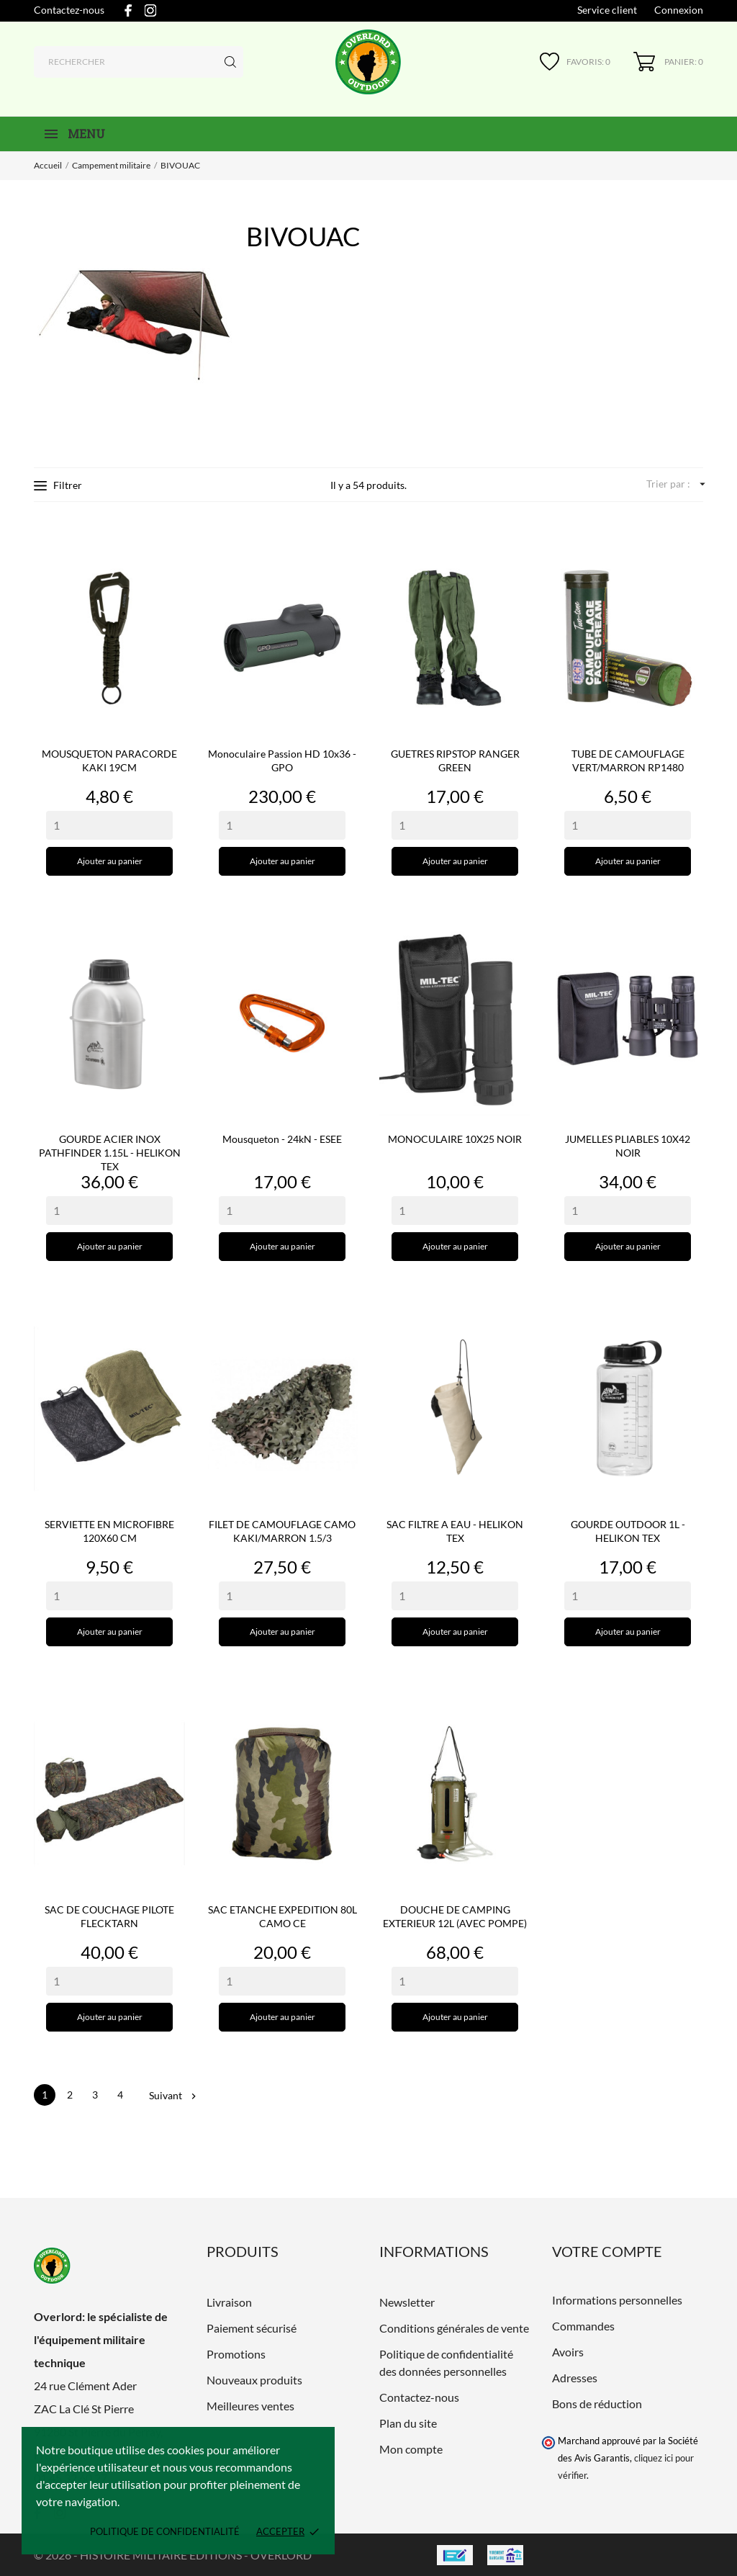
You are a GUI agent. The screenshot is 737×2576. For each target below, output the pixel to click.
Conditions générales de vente (454, 2328)
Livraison (229, 2302)
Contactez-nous (69, 10)
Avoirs (568, 2352)
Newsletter (407, 2302)
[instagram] (150, 10)
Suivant (172, 2095)
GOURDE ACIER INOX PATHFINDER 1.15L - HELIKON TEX (110, 1152)
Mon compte (411, 2449)
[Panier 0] (668, 61)
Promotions (236, 2354)
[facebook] (128, 10)
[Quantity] (109, 825)
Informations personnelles (617, 2300)
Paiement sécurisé (252, 2328)
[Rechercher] (138, 62)
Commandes (583, 2326)
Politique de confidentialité (165, 2531)
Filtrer (58, 485)
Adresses (574, 2377)
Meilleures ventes (250, 2406)
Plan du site (408, 2423)
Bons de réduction (597, 2403)
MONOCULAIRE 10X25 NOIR (455, 1139)
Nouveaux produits (254, 2380)
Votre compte (607, 2251)
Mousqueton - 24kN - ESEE (282, 1139)
